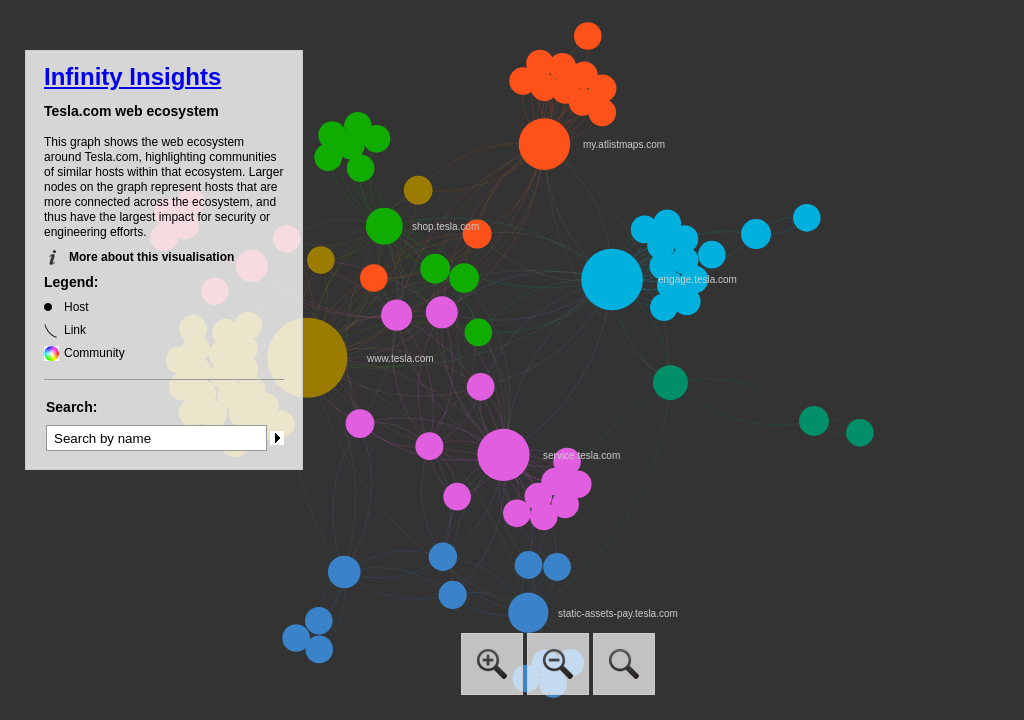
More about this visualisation (151, 257)
